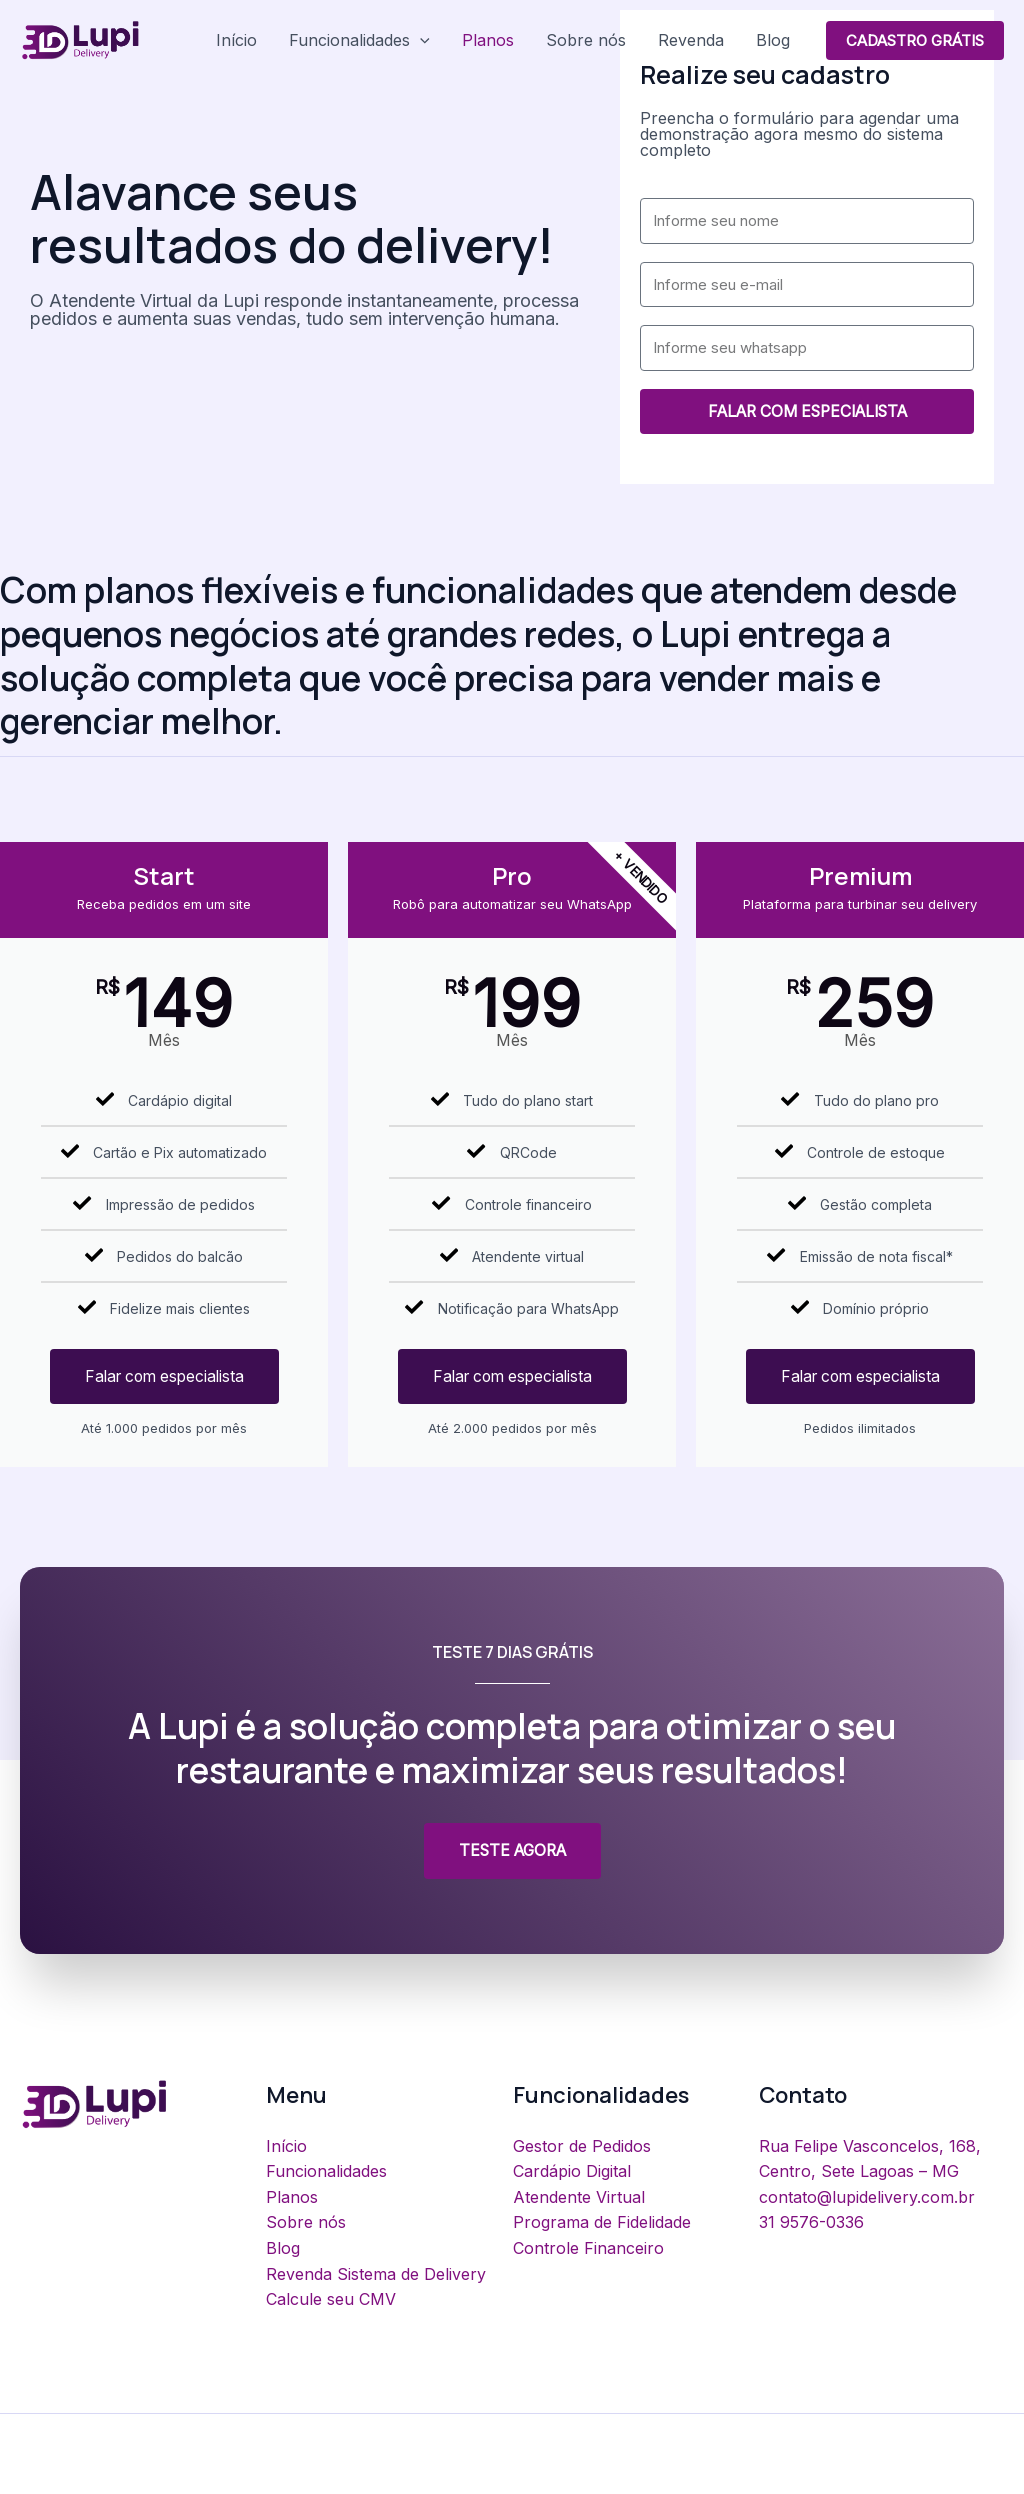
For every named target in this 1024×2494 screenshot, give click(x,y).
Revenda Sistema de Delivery (376, 2274)
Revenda (691, 40)
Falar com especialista (164, 1377)
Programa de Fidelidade (602, 2223)
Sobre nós (586, 40)
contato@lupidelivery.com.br (867, 2198)
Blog (773, 40)
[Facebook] (988, 2474)
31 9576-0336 (811, 2223)
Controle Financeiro (588, 2249)
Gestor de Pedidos (582, 2147)
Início (236, 40)
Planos (488, 40)
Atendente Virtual (579, 2198)
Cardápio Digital (572, 2172)
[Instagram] (945, 2474)
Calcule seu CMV (331, 2300)
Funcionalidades (359, 40)
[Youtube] (902, 2474)
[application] (420, 40)
